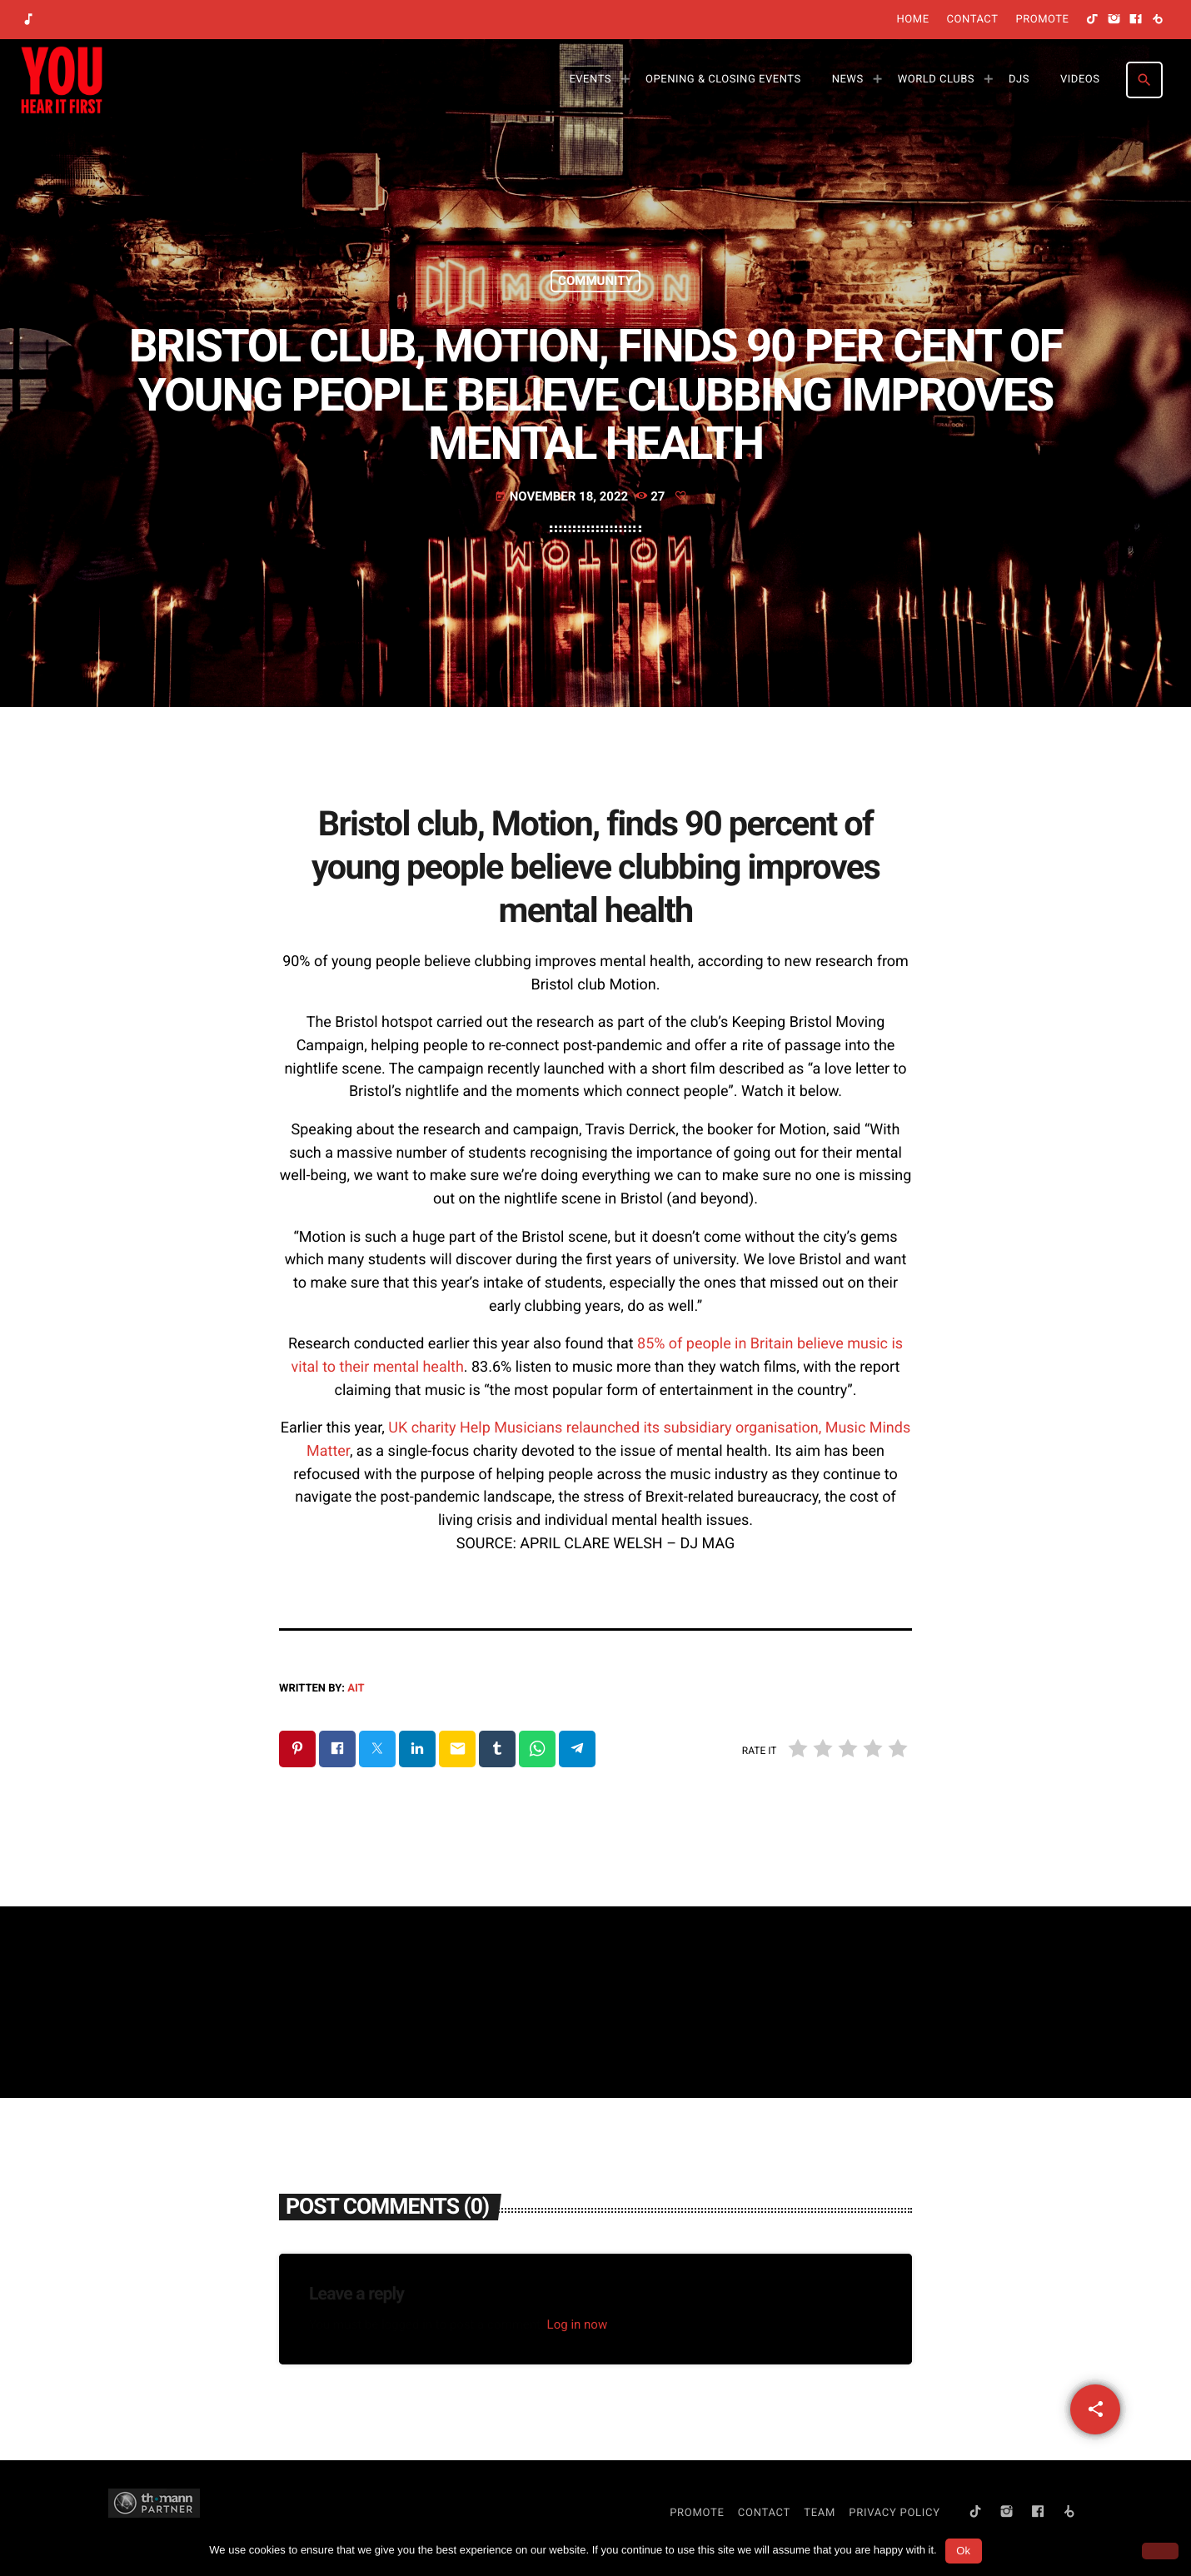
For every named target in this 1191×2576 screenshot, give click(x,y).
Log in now (577, 2324)
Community (595, 280)
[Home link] (61, 80)
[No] (1160, 2551)
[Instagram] (1114, 20)
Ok (963, 2550)
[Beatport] (1157, 20)
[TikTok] (1092, 20)
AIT (355, 1688)
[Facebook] (1136, 20)
